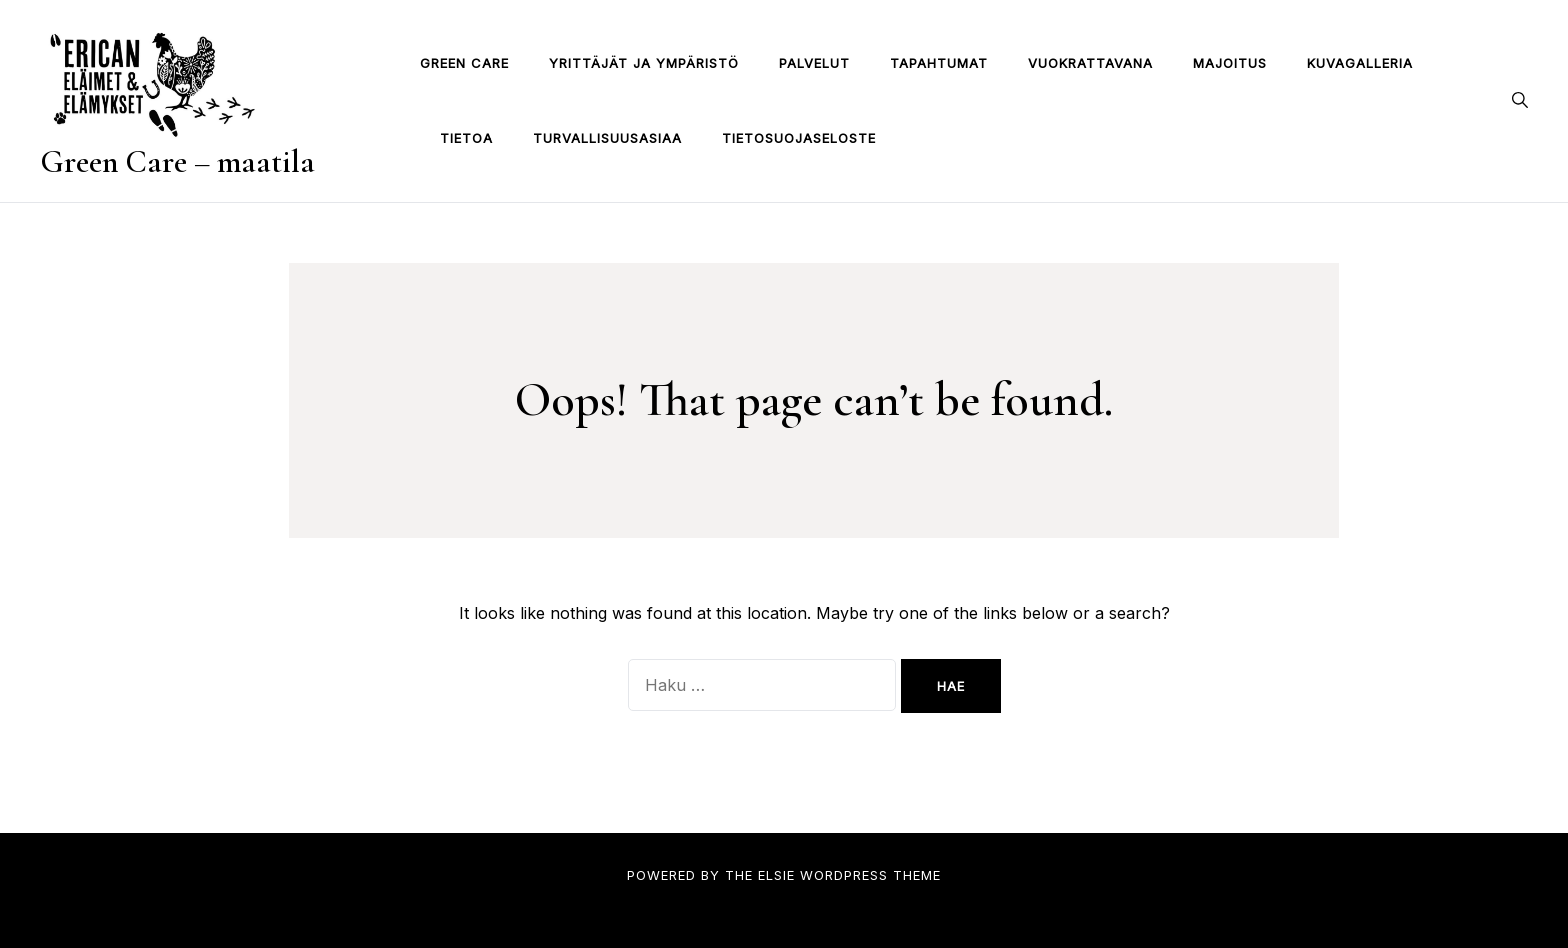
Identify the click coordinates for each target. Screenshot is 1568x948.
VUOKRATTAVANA (1090, 63)
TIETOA (466, 138)
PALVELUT (814, 63)
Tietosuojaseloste (799, 138)
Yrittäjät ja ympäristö (644, 63)
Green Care (464, 63)
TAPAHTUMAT (939, 63)
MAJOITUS (1230, 63)
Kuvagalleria (1360, 63)
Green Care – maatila (177, 161)
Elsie (776, 875)
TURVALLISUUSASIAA (607, 138)
